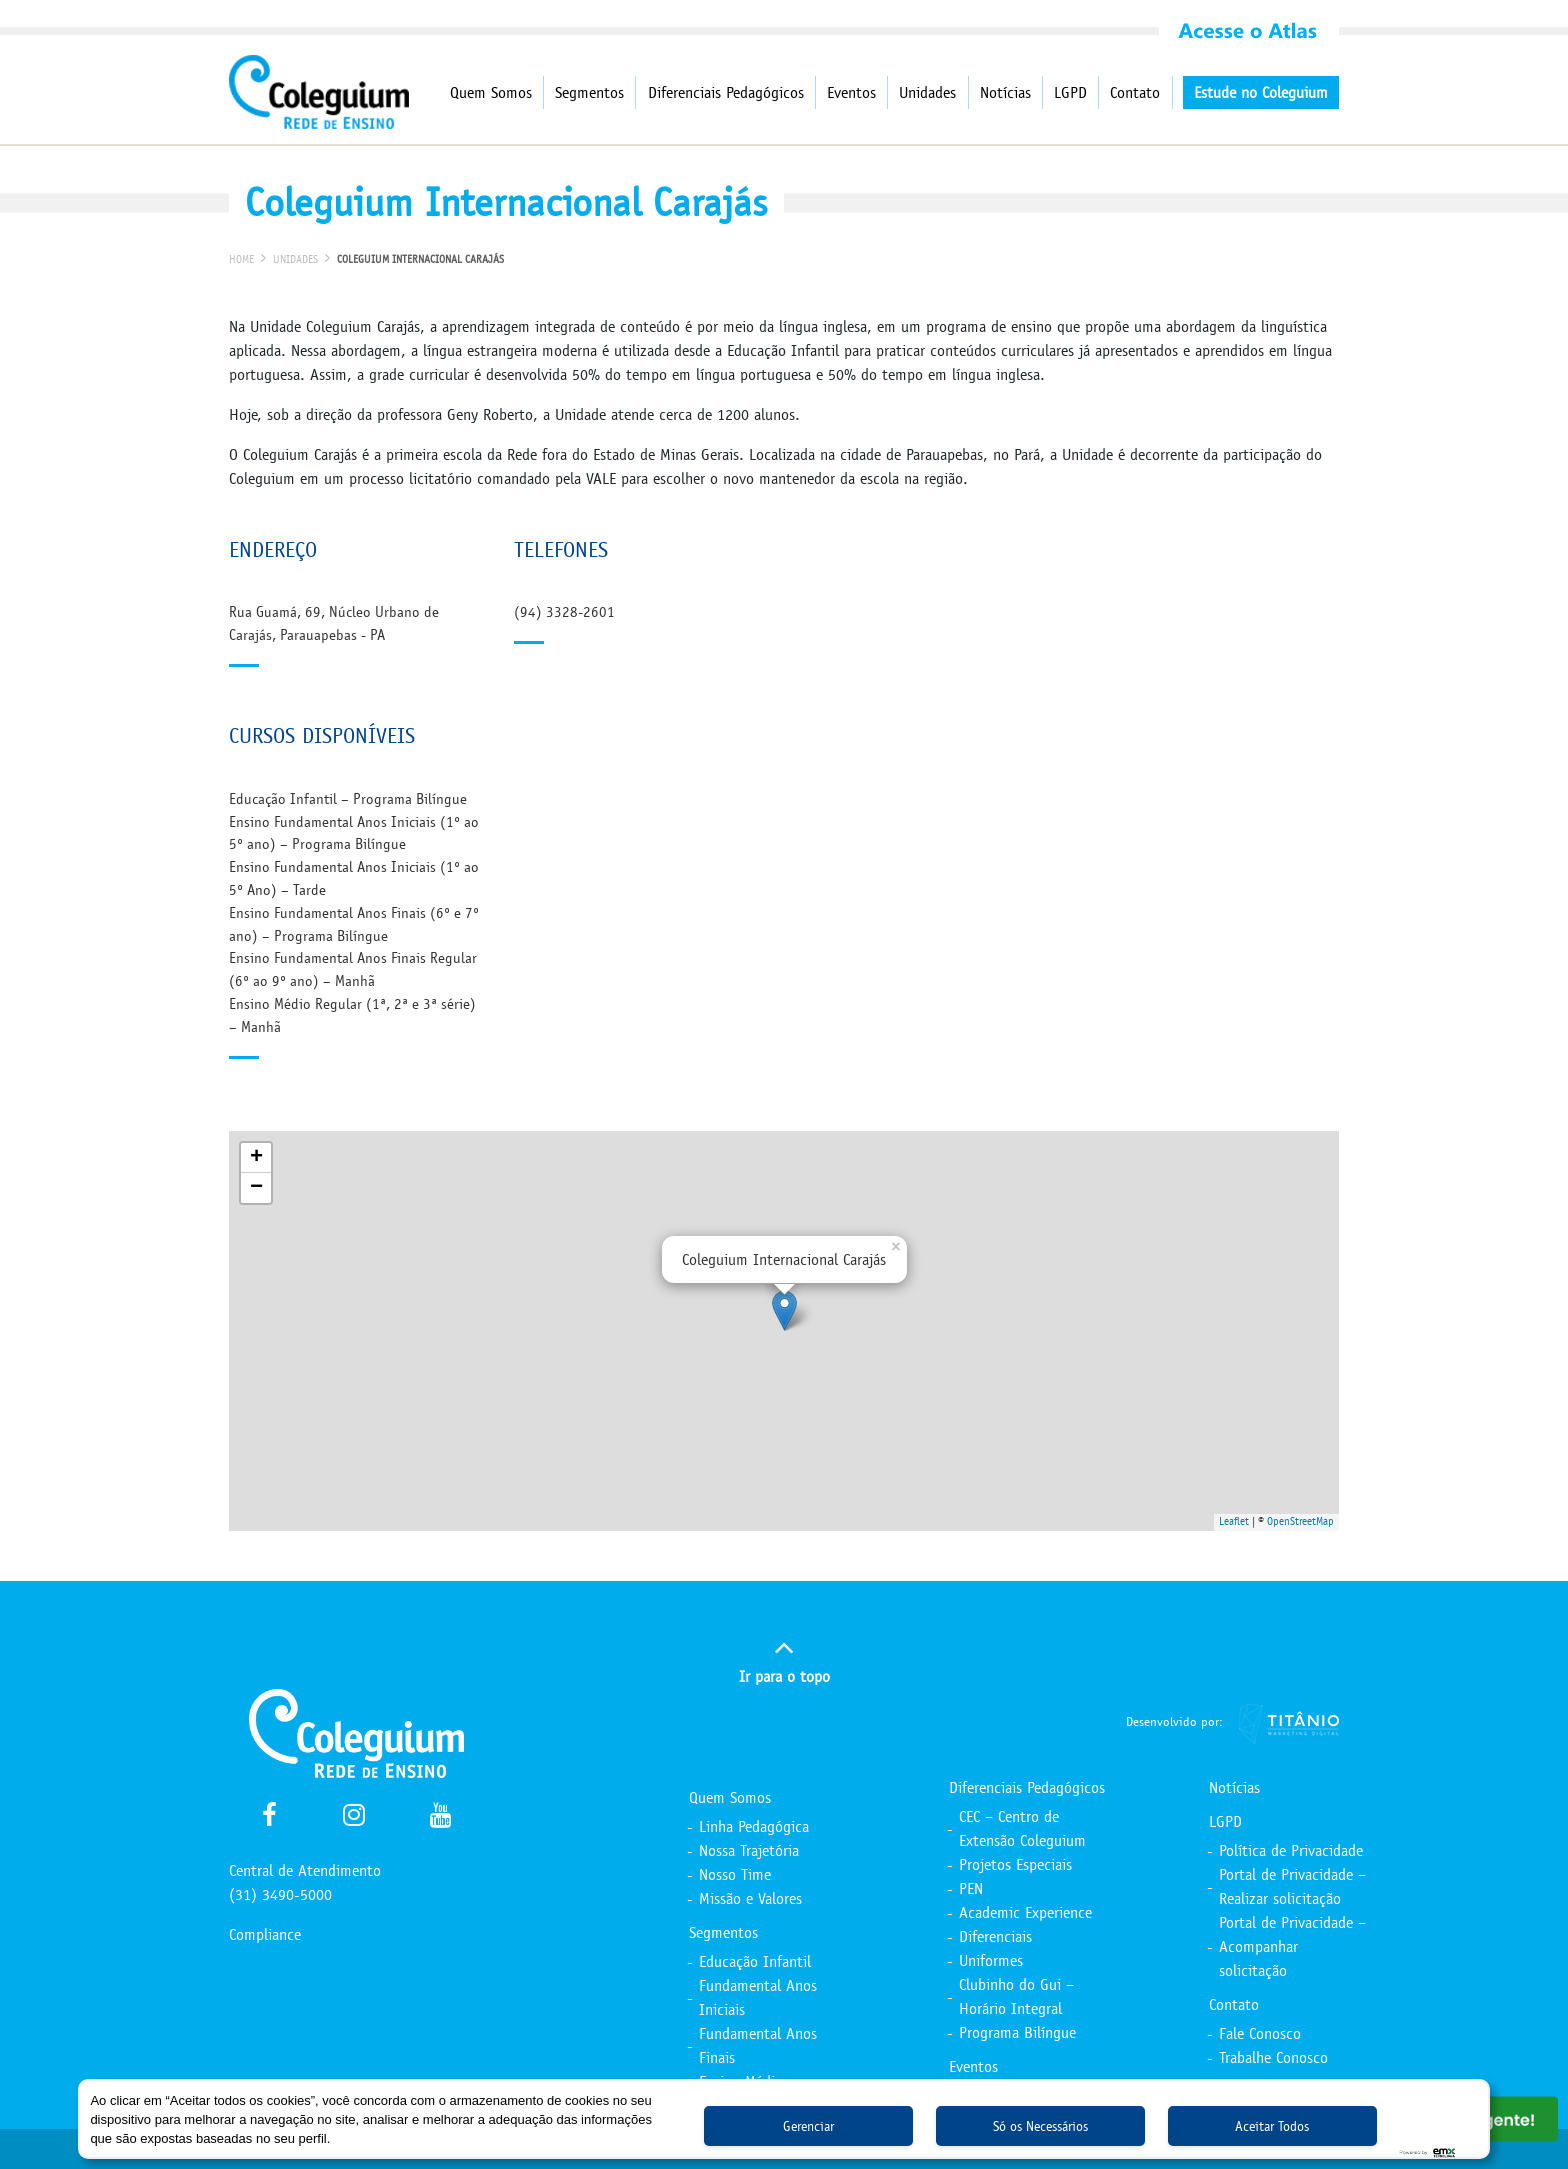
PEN (971, 1888)
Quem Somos (491, 91)
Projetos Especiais (1015, 1864)
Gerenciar (808, 2126)
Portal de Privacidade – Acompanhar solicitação (1292, 1946)
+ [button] (256, 1158)
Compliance (265, 1934)
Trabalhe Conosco (1273, 2057)
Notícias (1005, 91)
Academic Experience (1025, 1912)
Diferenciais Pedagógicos (726, 91)
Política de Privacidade (1291, 1850)
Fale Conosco (1260, 2033)
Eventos (851, 91)
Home (241, 259)
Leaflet (1234, 1521)
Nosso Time (735, 1874)
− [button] (256, 1188)
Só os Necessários (1040, 2126)
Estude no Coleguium (1261, 91)
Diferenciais (995, 1936)
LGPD (1070, 91)
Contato (1135, 91)
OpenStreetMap (1300, 1521)
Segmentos (589, 91)
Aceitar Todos (1272, 2126)
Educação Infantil (755, 1961)
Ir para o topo (784, 1658)
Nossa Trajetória (749, 1850)
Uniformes (991, 1960)
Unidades (927, 91)
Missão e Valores (750, 1898)
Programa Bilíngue (1017, 2032)
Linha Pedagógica (754, 1826)
